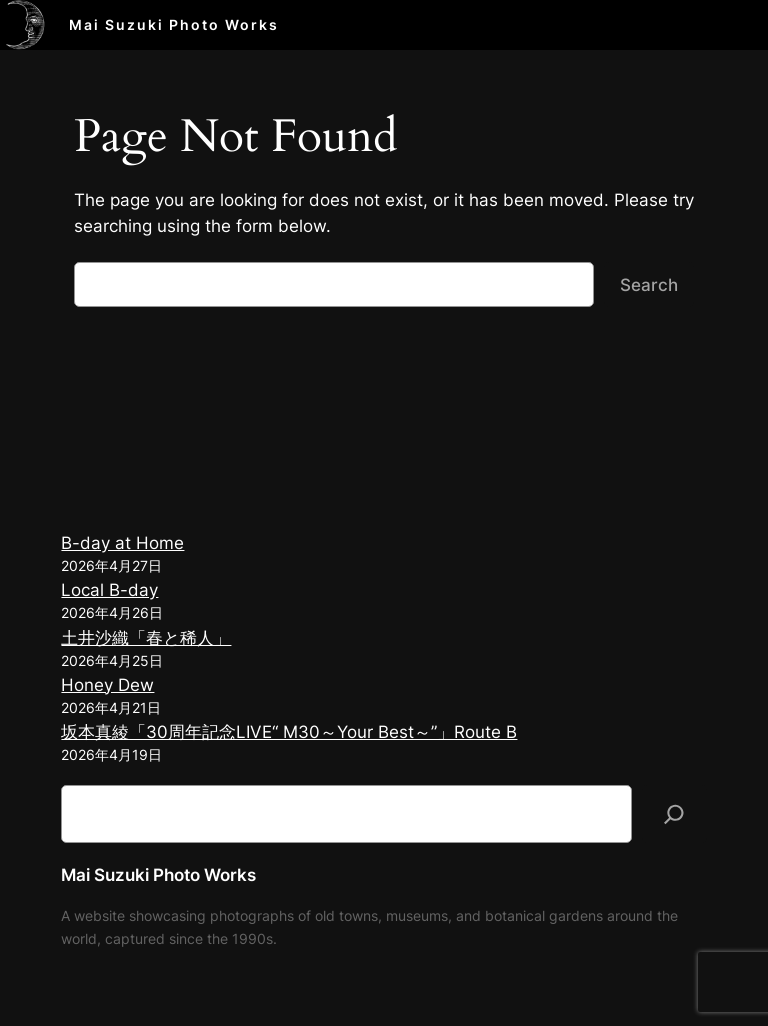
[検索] (674, 814)
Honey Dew (107, 685)
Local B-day (109, 590)
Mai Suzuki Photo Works (174, 24)
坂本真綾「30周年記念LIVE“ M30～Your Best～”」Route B (289, 732)
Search (649, 285)
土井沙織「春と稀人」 (146, 638)
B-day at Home (122, 543)
